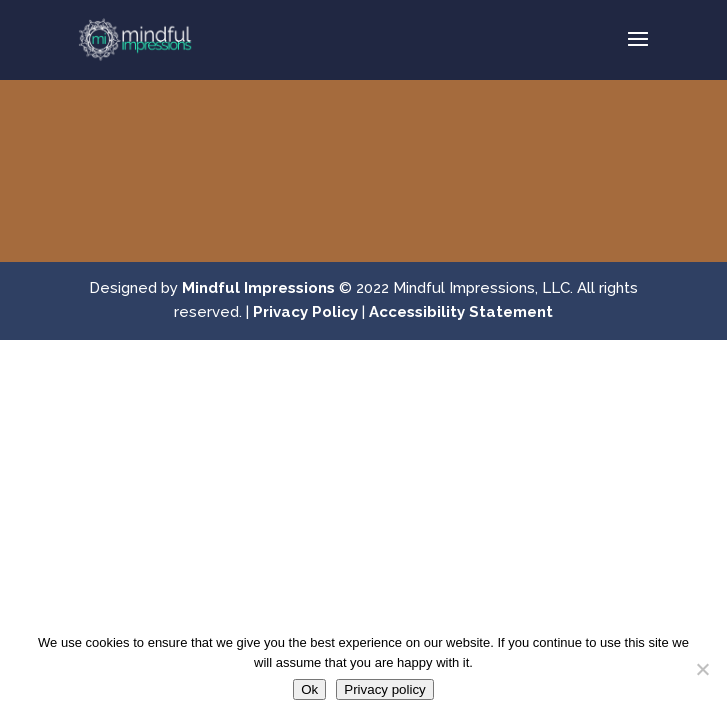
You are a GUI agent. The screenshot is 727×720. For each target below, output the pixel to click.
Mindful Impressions (258, 288)
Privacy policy (384, 689)
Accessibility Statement (461, 312)
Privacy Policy (305, 312)
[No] (702, 669)
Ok (309, 689)
